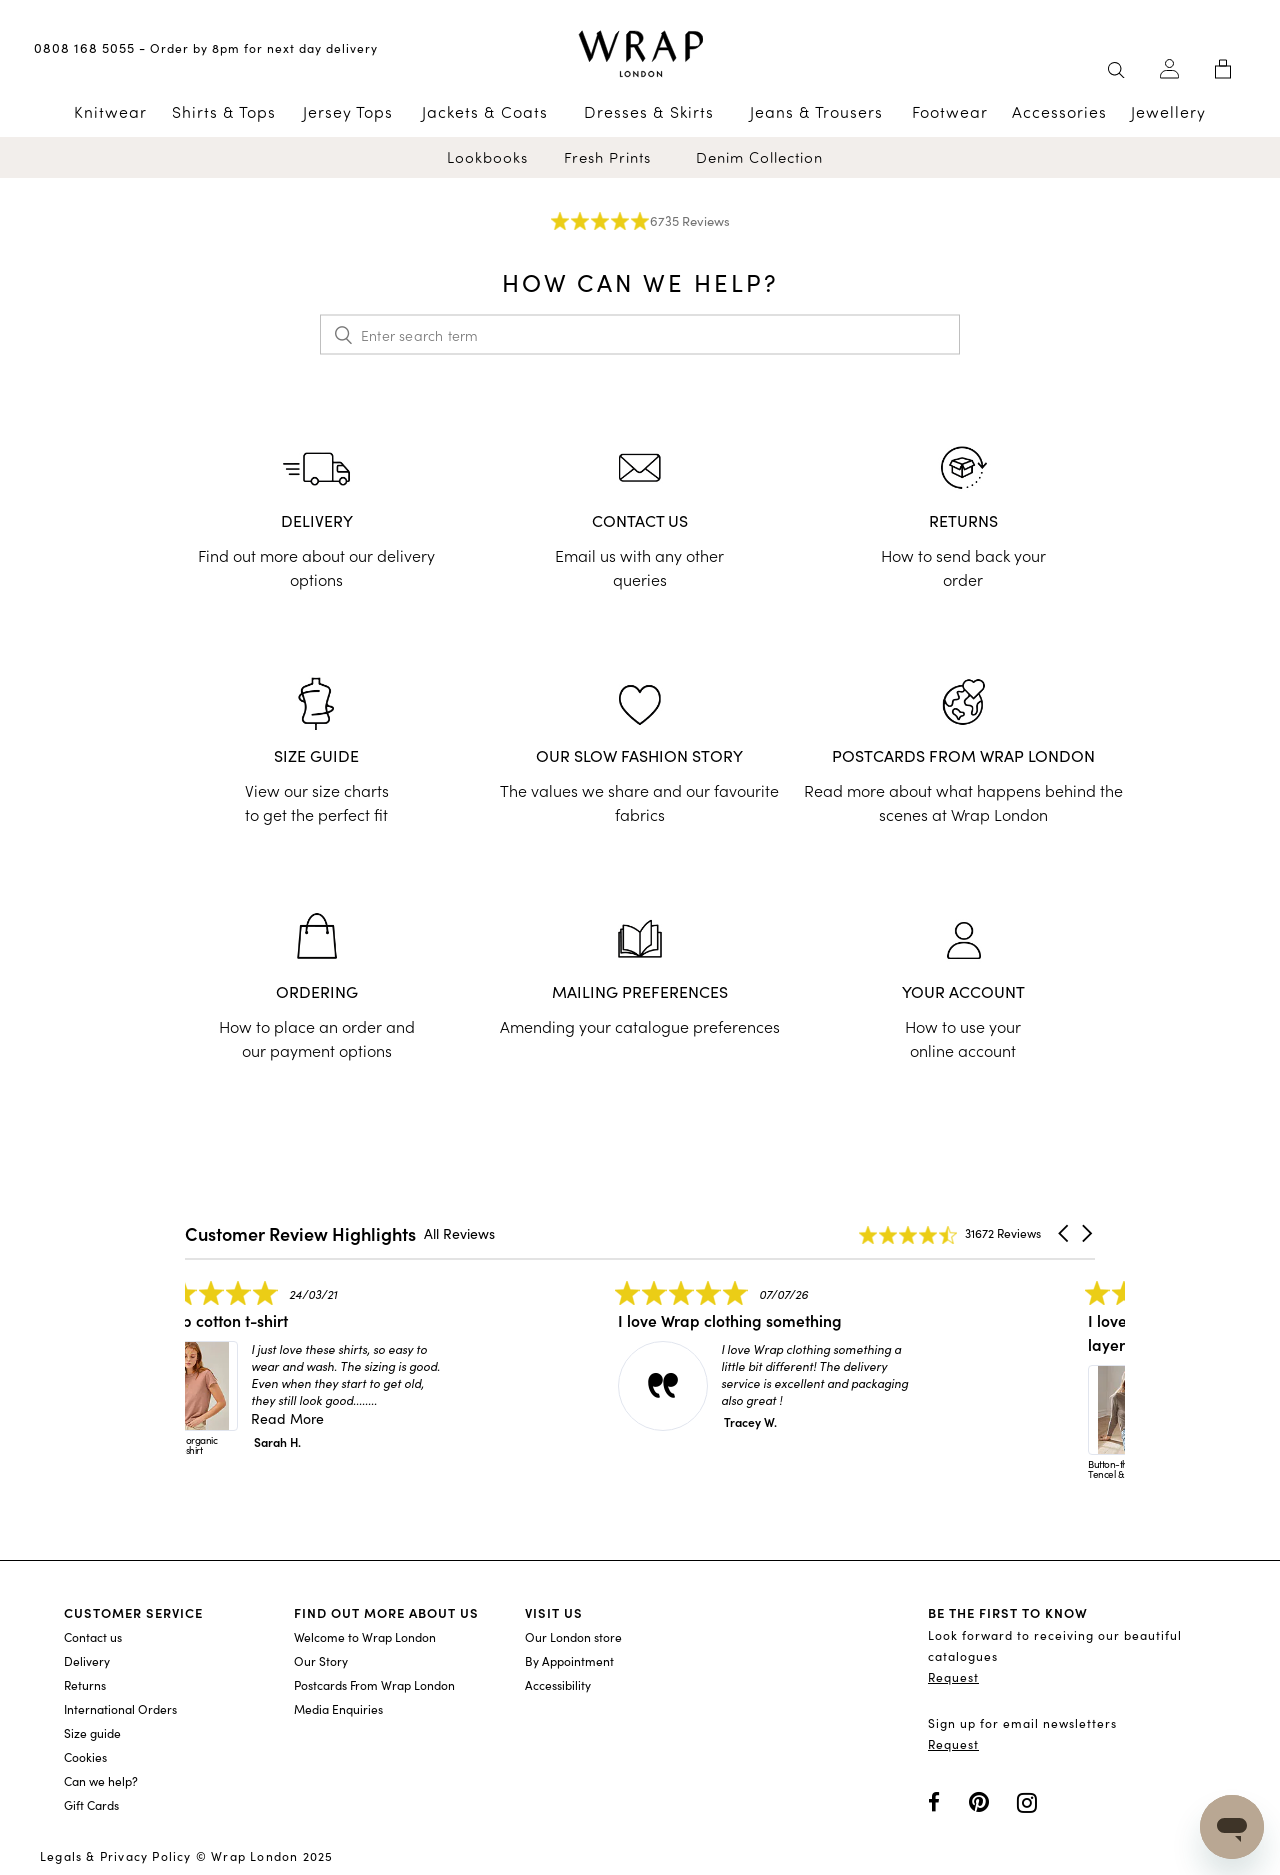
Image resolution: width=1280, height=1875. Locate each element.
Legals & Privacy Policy (116, 1856)
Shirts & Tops (224, 112)
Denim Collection (759, 157)
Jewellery (1168, 112)
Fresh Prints (607, 157)
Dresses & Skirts (649, 112)
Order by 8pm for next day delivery (264, 48)
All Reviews (459, 1233)
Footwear (950, 112)
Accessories (1059, 112)
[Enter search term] (640, 335)
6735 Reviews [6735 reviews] (690, 221)
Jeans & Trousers (816, 112)
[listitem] (335, 1378)
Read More (324, 1418)
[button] (1065, 1234)
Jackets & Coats (485, 112)
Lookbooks (487, 157)
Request (953, 1677)
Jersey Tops (348, 112)
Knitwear (110, 112)
